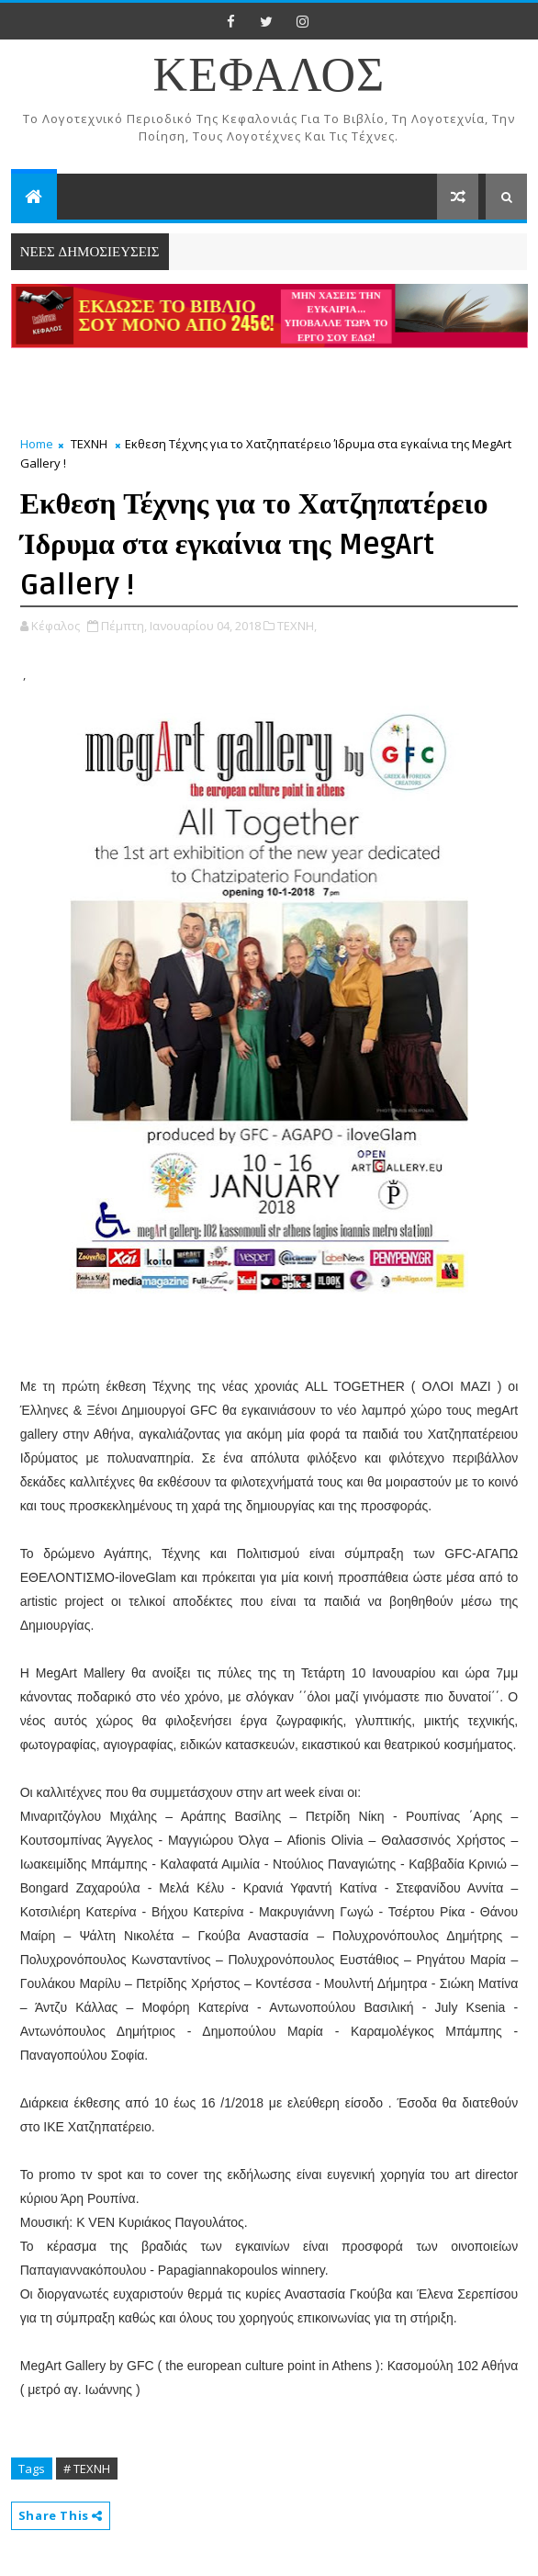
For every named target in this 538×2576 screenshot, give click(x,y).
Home (36, 443)
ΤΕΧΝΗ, (297, 625)
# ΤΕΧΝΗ (86, 2468)
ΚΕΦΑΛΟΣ (269, 77)
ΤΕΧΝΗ (89, 443)
